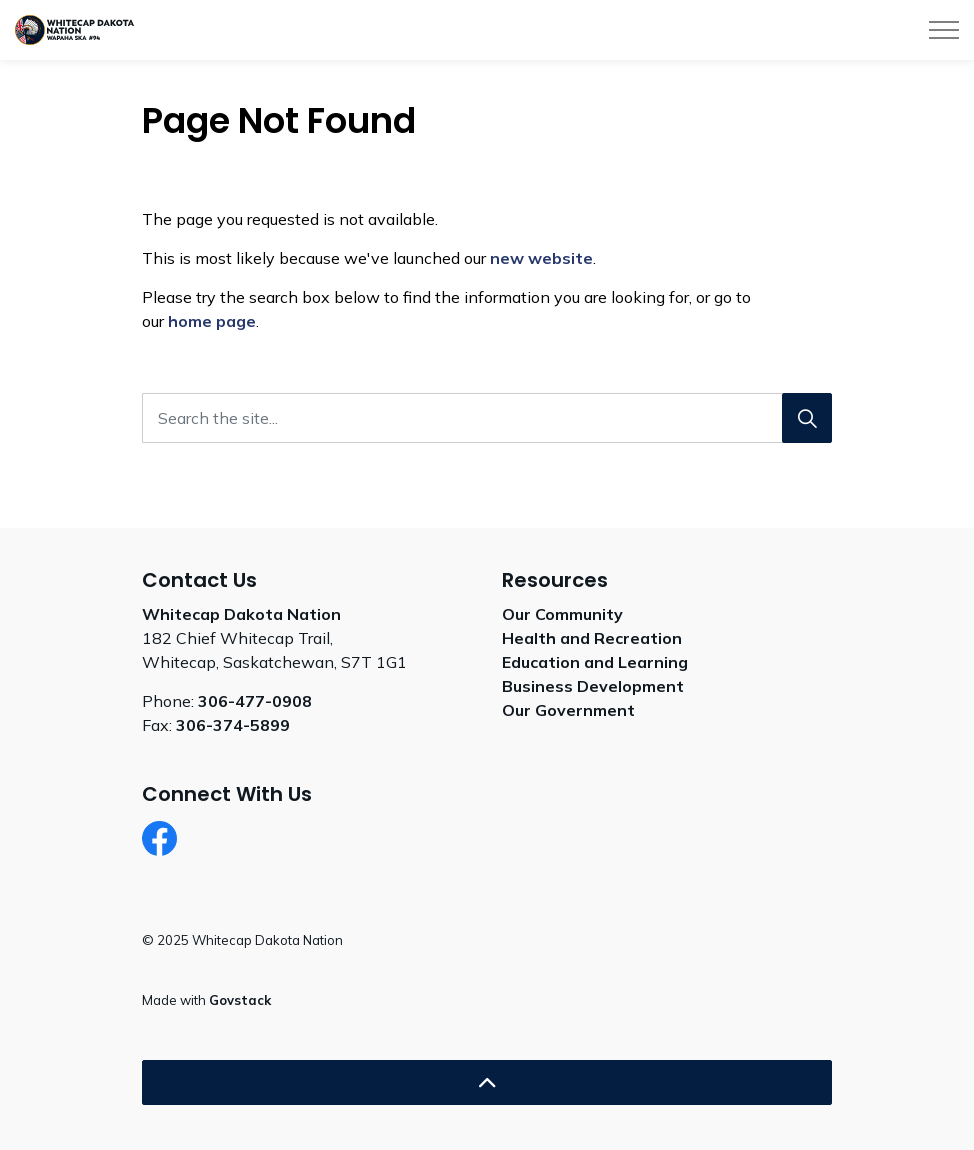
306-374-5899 (233, 725)
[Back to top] (487, 1082)
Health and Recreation (592, 638)
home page (212, 321)
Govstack (240, 1000)
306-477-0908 (255, 701)
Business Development (593, 686)
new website (541, 258)
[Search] (807, 418)
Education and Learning (595, 662)
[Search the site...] (487, 418)
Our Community (562, 614)
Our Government (568, 710)
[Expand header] (944, 30)
